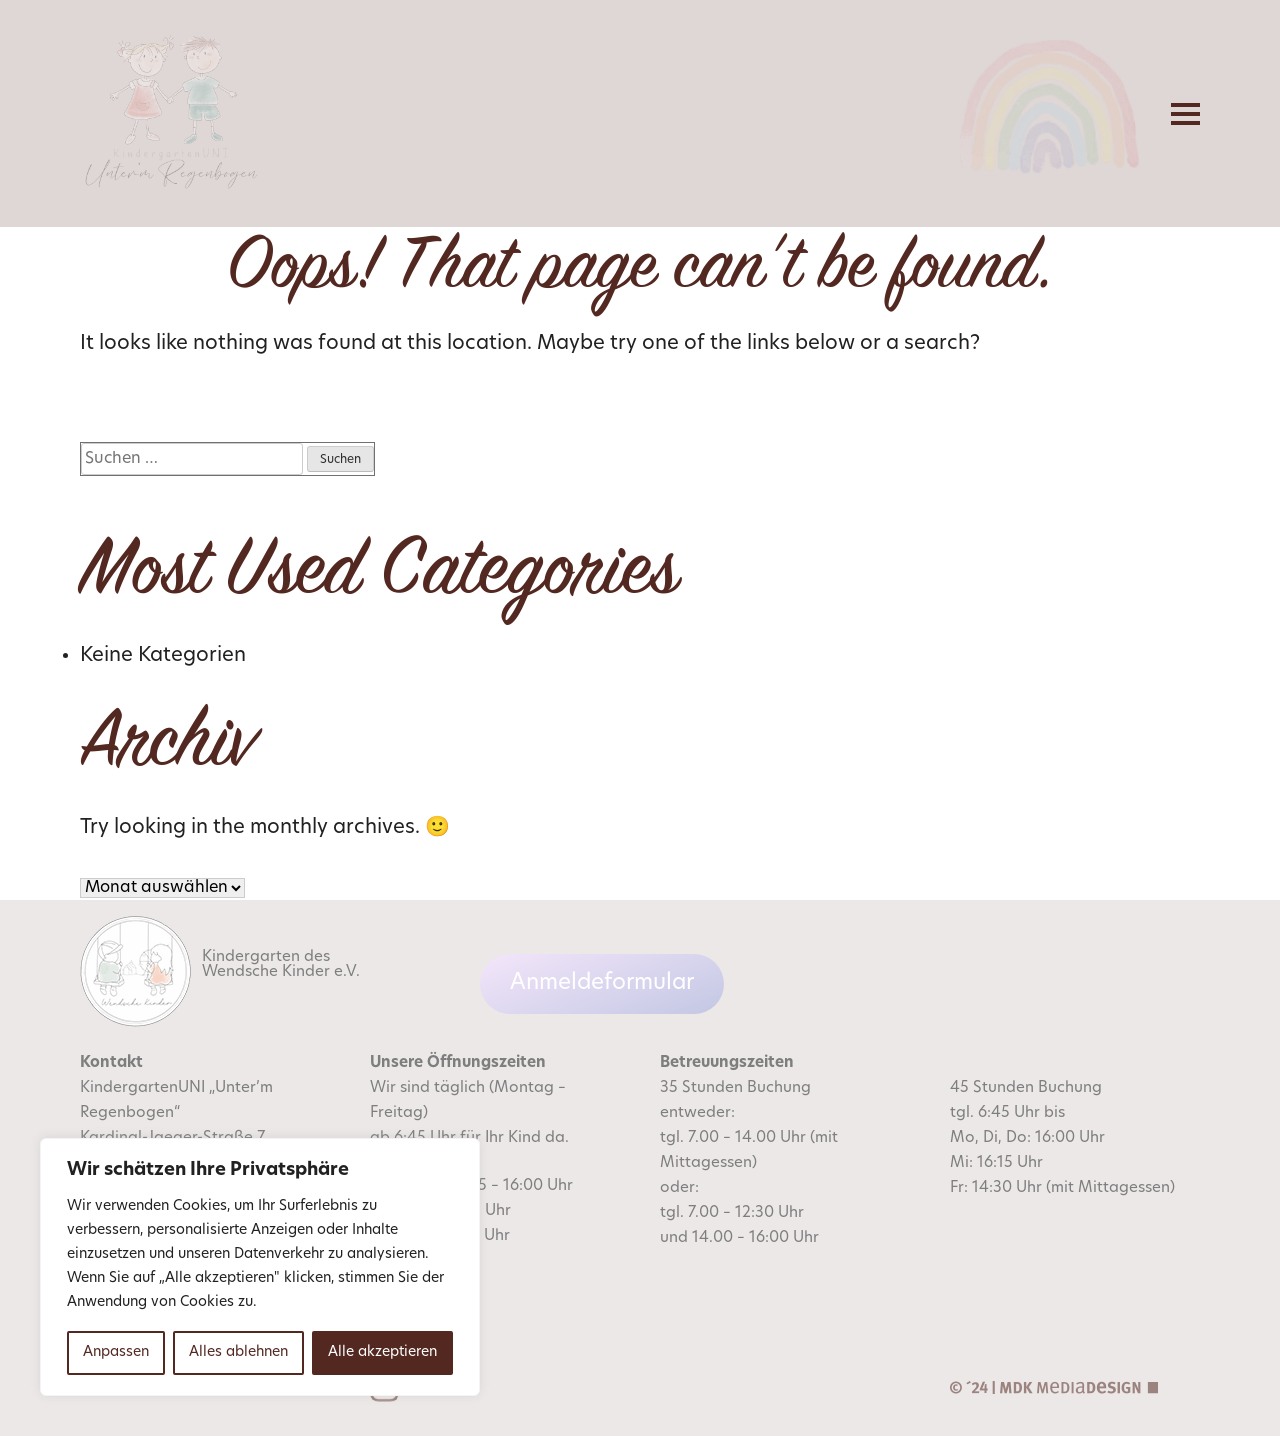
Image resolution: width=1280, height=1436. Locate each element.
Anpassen (116, 1352)
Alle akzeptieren (382, 1352)
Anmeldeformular (602, 983)
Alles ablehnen (238, 1352)
